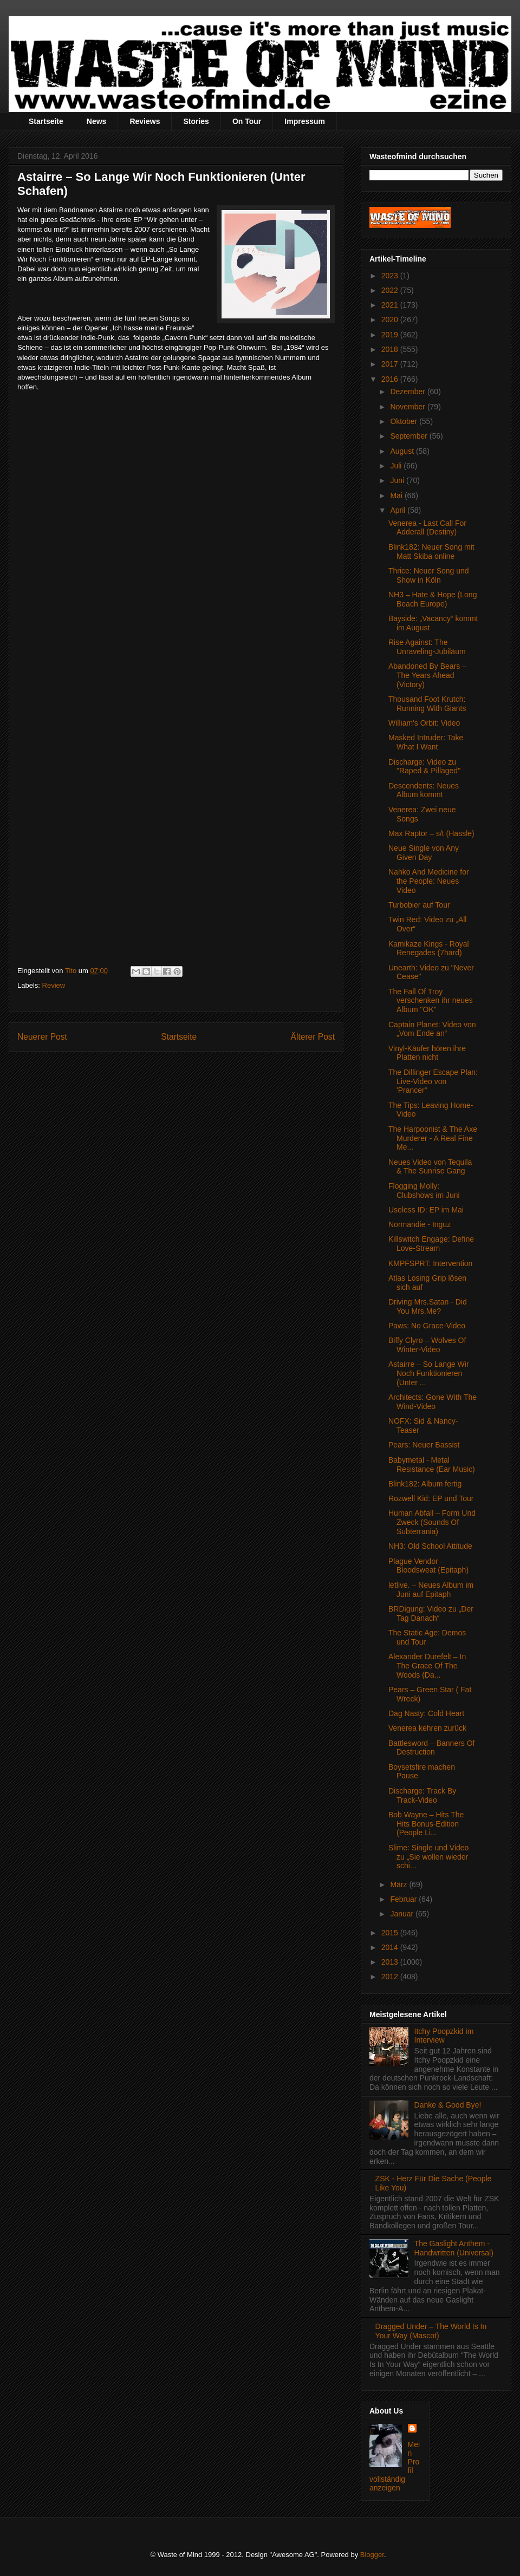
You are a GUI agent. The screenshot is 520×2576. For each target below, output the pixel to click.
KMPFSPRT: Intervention (430, 1263)
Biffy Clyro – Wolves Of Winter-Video (427, 1345)
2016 (390, 379)
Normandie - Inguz (419, 1224)
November (408, 406)
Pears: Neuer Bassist (424, 1444)
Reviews (144, 121)
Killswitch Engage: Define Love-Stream (431, 1244)
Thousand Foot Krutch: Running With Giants (427, 704)
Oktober (404, 421)
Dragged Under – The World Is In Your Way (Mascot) (431, 2331)
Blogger (372, 2555)
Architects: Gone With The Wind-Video (432, 1402)
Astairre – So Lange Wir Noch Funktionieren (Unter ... (428, 1373)
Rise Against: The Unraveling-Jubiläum (427, 647)
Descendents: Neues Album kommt (423, 790)
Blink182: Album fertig (424, 1483)
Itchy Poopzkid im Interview (444, 2036)
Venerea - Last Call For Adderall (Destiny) (427, 528)
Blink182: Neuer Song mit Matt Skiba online (431, 551)
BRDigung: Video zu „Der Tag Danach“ (430, 1613)
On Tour (246, 121)
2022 (390, 290)
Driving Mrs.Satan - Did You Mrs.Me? (427, 1306)
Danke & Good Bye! (448, 2105)
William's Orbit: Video (424, 723)
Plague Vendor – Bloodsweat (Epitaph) (428, 1566)
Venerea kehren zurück (427, 1728)
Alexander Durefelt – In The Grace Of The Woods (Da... (427, 1665)
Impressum (304, 121)
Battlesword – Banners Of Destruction (431, 1748)
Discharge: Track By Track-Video (422, 1795)
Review (54, 985)
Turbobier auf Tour (419, 905)
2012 (390, 1976)
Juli (397, 465)
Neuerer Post (42, 1036)
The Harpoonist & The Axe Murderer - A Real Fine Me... (432, 1138)
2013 (390, 1962)
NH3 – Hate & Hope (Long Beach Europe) (432, 599)
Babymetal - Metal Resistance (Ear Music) (431, 1464)
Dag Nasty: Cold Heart (426, 1713)
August (402, 451)
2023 (390, 275)
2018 (390, 349)
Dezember (408, 391)
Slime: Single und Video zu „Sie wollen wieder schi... (428, 1856)
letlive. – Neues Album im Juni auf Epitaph (430, 1590)
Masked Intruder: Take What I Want (425, 742)
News (97, 121)
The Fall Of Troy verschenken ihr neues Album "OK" (430, 1000)
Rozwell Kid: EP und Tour (430, 1498)
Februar (404, 1899)
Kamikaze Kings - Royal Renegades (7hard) (428, 948)
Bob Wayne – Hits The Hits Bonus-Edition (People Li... (426, 1823)
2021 (390, 305)
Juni (398, 480)
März (399, 1884)
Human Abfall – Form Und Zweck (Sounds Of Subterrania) (432, 1522)
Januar (402, 1913)
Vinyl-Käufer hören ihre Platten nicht (427, 1053)
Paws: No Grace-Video (426, 1325)
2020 (390, 319)
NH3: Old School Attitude (430, 1546)
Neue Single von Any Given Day (423, 853)
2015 (390, 1932)
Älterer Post (313, 1036)
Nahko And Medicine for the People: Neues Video (428, 881)
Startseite (46, 121)
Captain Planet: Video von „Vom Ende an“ (432, 1029)
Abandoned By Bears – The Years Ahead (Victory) (427, 675)
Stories (196, 121)
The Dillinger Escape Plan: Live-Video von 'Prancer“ (433, 1081)
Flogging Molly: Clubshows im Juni (424, 1190)
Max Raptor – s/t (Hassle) (431, 833)
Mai (397, 495)
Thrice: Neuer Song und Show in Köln (428, 575)
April (398, 510)
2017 (390, 364)
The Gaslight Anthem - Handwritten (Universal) (453, 2248)
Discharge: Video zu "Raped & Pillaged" (424, 766)
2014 (390, 1947)
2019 (390, 334)
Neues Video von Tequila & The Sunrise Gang (430, 1167)
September (409, 436)
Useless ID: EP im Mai (426, 1209)
